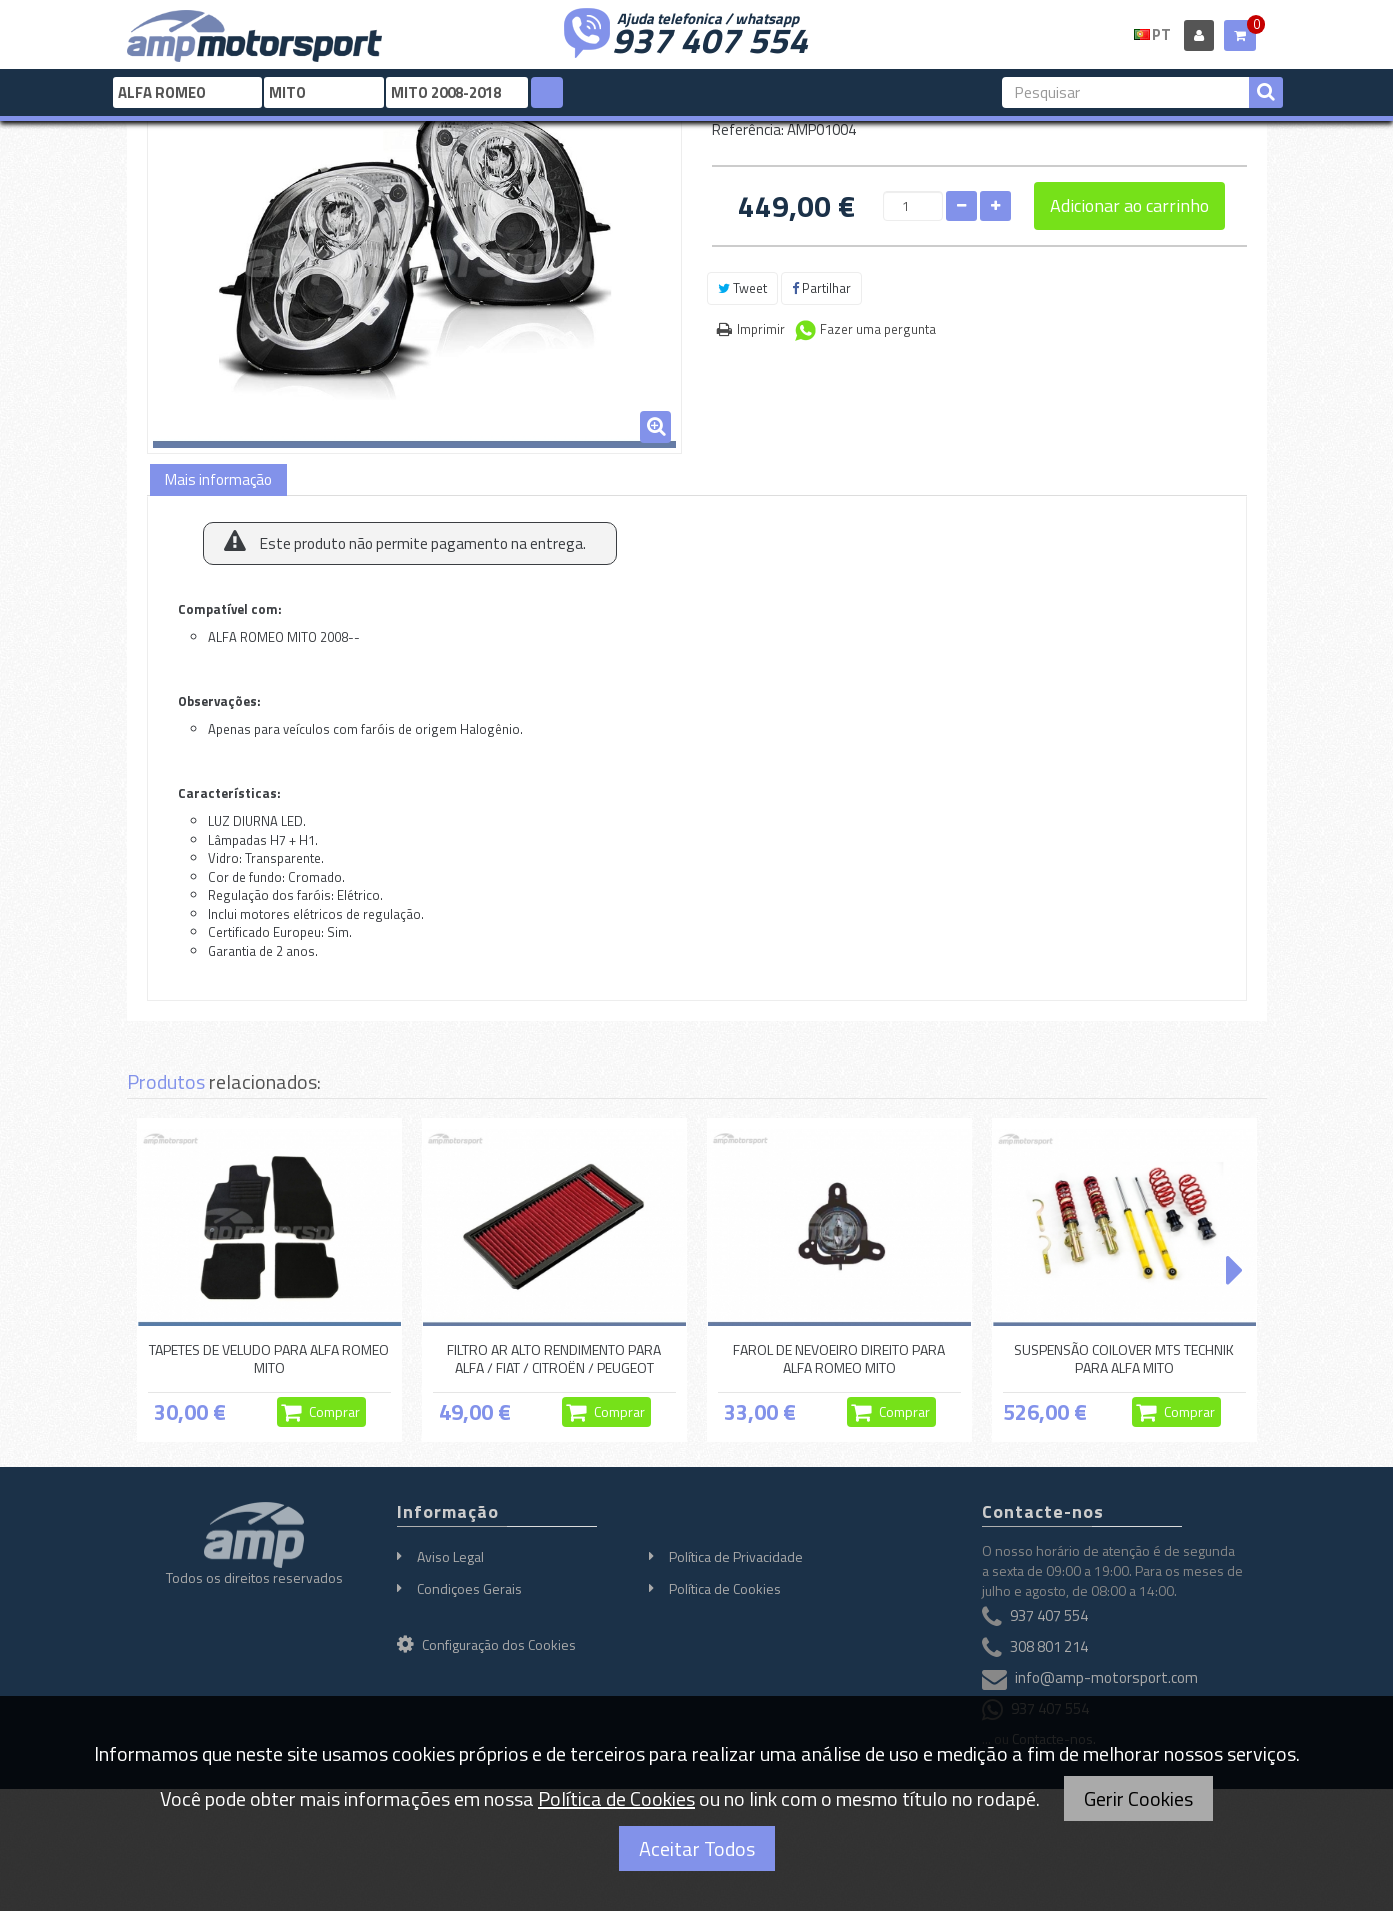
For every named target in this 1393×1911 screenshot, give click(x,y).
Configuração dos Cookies (486, 1644)
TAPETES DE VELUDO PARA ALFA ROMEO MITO (269, 1358)
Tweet (742, 288)
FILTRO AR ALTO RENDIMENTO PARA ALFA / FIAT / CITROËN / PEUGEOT (554, 1358)
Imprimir (761, 329)
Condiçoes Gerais (469, 1588)
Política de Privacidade (736, 1556)
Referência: (748, 129)
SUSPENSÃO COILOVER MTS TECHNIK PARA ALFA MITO (1124, 1358)
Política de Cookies (725, 1588)
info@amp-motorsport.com (1106, 1678)
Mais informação (218, 479)
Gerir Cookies (1138, 1798)
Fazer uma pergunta (878, 329)
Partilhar (821, 288)
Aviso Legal (450, 1556)
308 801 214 (1049, 1647)
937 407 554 (710, 38)
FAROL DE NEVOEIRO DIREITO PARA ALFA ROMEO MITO (839, 1358)
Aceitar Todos (697, 1848)
